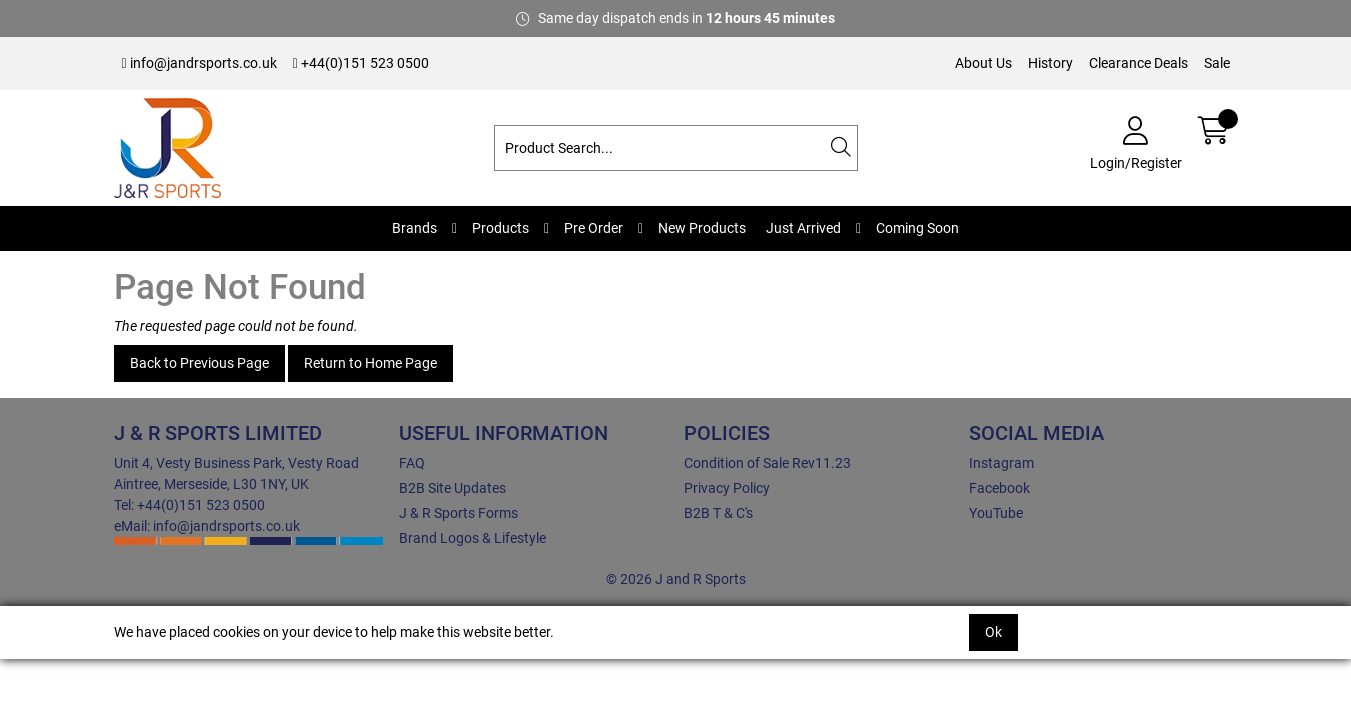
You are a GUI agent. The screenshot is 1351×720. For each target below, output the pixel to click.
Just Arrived (803, 228)
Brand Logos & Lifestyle (472, 538)
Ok (993, 632)
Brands (414, 228)
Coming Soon (917, 228)
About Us (983, 63)
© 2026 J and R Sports (676, 579)
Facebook (999, 488)
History (1050, 63)
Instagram (1001, 463)
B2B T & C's (718, 513)
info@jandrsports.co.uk (199, 63)
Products (500, 228)
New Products (702, 228)
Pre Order (593, 228)
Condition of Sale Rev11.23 (767, 463)
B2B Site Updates (452, 488)
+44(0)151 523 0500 (361, 63)
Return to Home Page (370, 363)
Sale (1217, 63)
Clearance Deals (1138, 63)
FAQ (412, 463)
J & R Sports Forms (458, 513)
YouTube (996, 513)
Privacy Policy (727, 488)
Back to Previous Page (199, 363)
